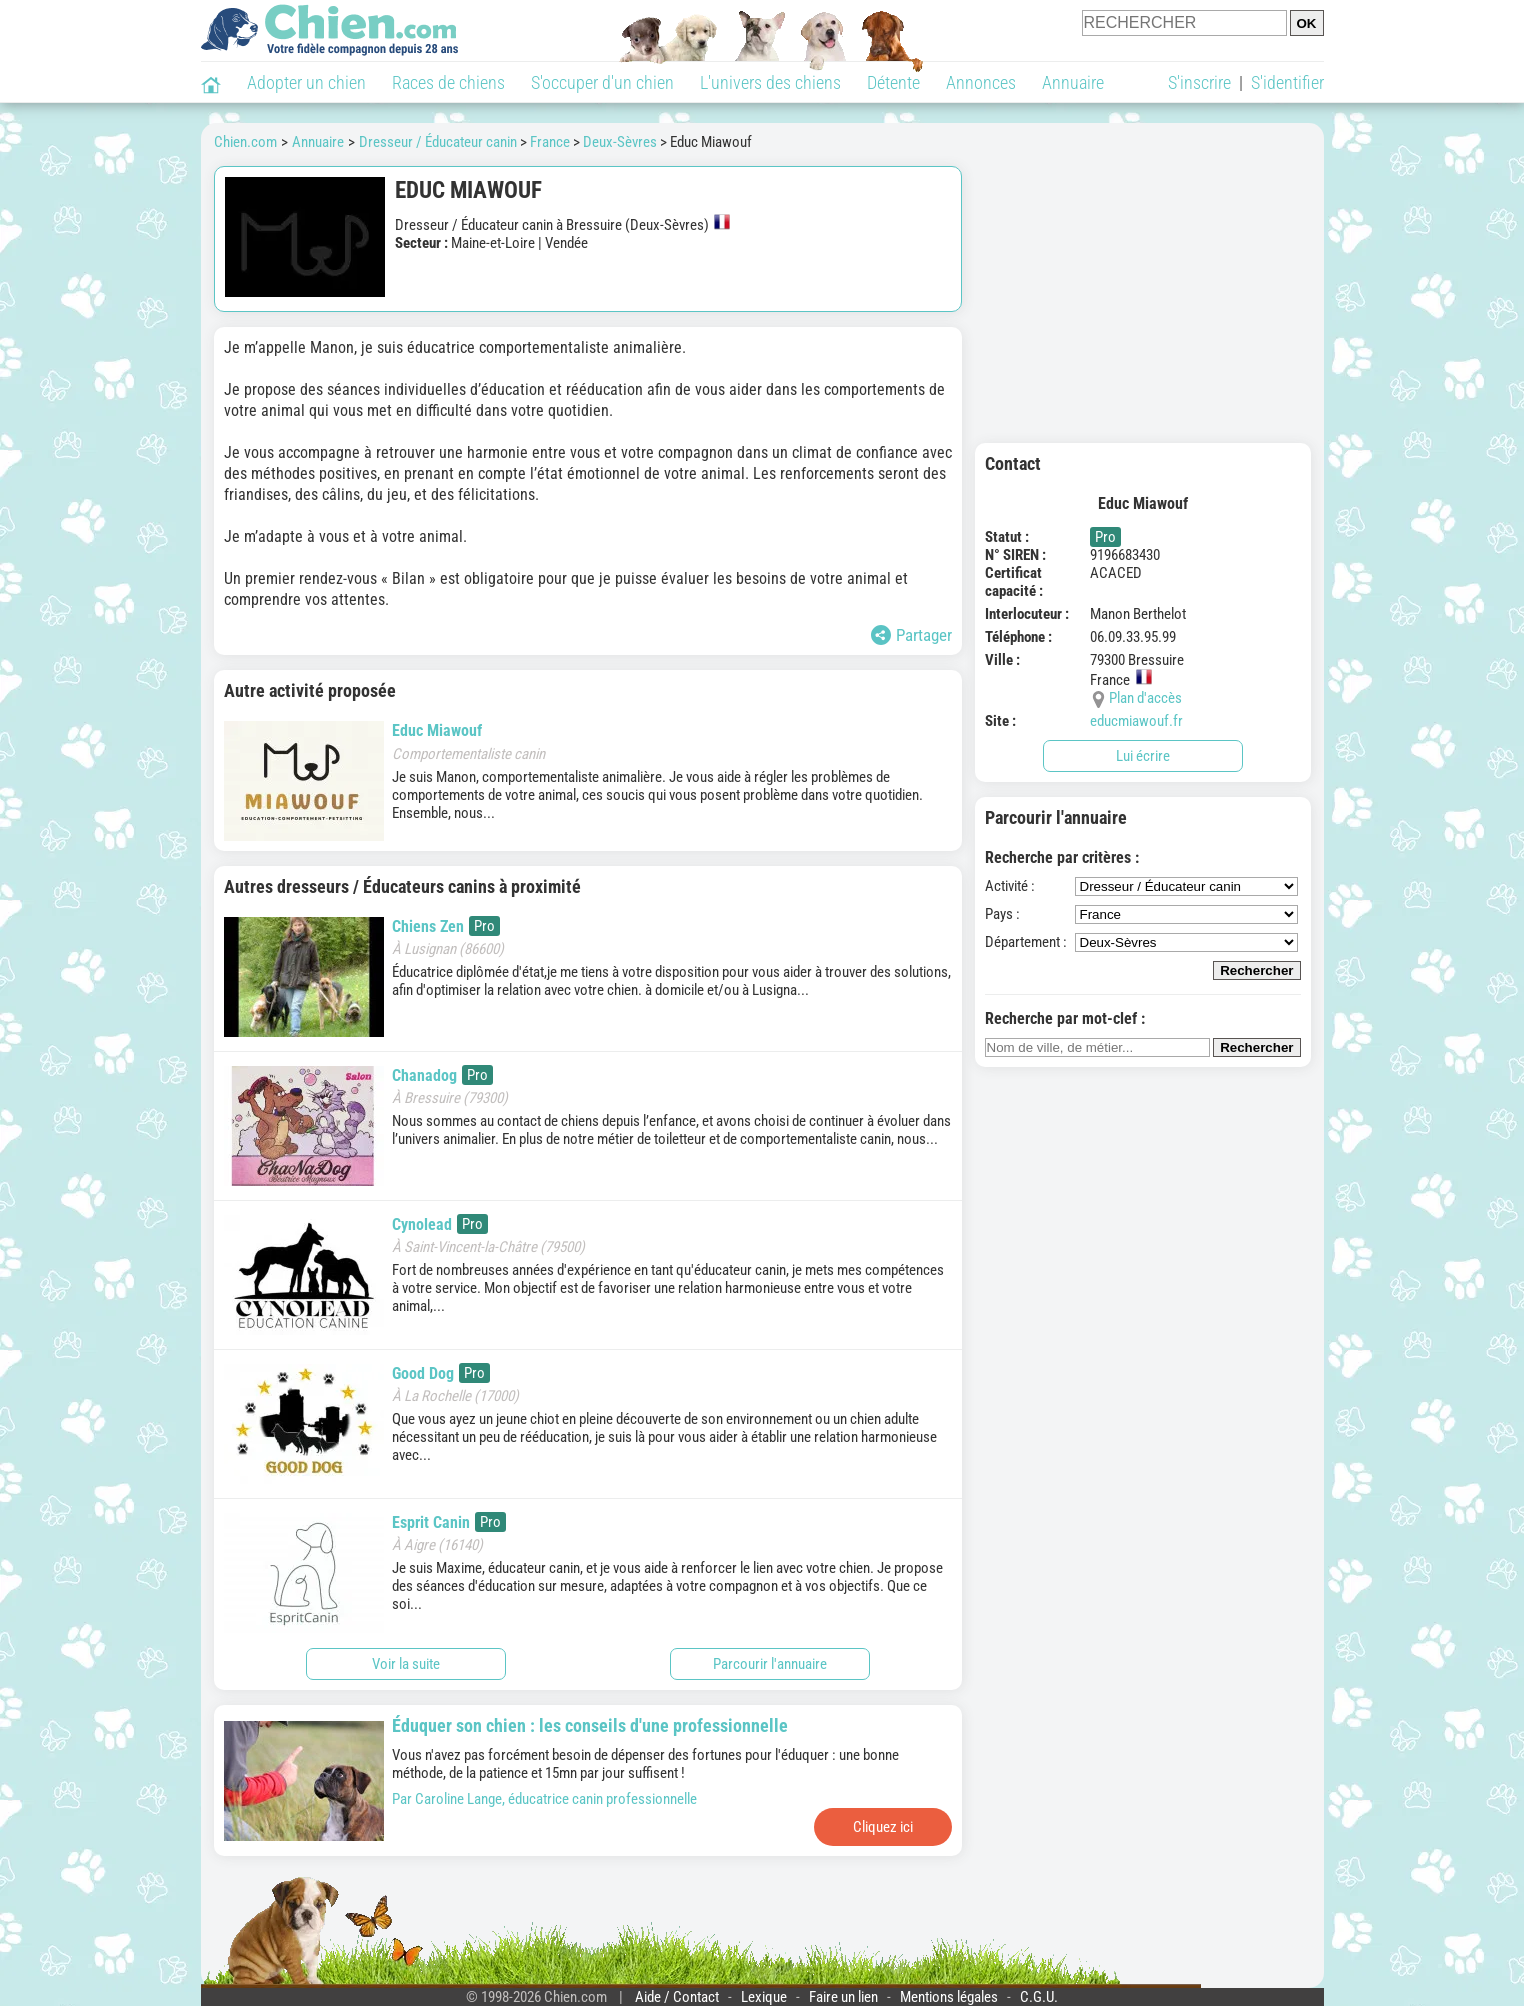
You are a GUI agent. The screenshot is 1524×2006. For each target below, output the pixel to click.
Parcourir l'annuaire (770, 1664)
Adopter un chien (306, 82)
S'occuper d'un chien (602, 82)
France (550, 142)
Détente (893, 82)
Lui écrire (1143, 756)
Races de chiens (448, 82)
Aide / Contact (677, 1997)
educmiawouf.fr (1136, 721)
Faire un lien (843, 1997)
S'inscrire (1199, 82)
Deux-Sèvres (620, 142)
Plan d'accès (1145, 698)
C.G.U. (1039, 1997)
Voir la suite (406, 1664)
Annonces (981, 82)
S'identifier (1287, 82)
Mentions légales (949, 1997)
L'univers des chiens (770, 82)
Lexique (764, 1997)
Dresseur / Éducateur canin (438, 142)
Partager (911, 635)
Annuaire (1073, 82)
